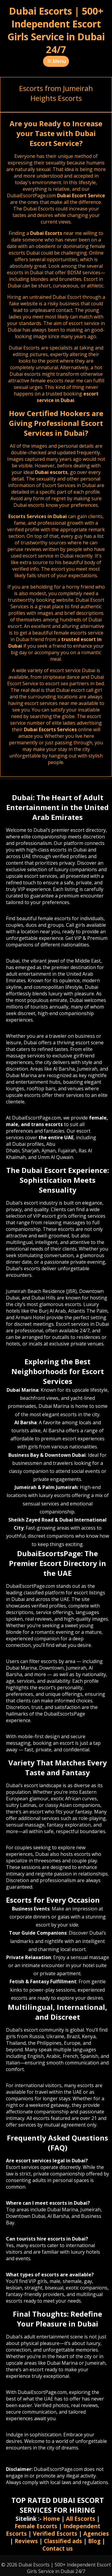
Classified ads (63, 2541)
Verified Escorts (55, 2533)
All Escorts (80, 2518)
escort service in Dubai (68, 397)
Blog (94, 2541)
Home (51, 2518)
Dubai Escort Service (81, 195)
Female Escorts (36, 2526)
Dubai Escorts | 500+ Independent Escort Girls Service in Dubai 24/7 (56, 30)
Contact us (57, 2548)
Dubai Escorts (46, 233)
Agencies (96, 2533)
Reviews (26, 2541)
